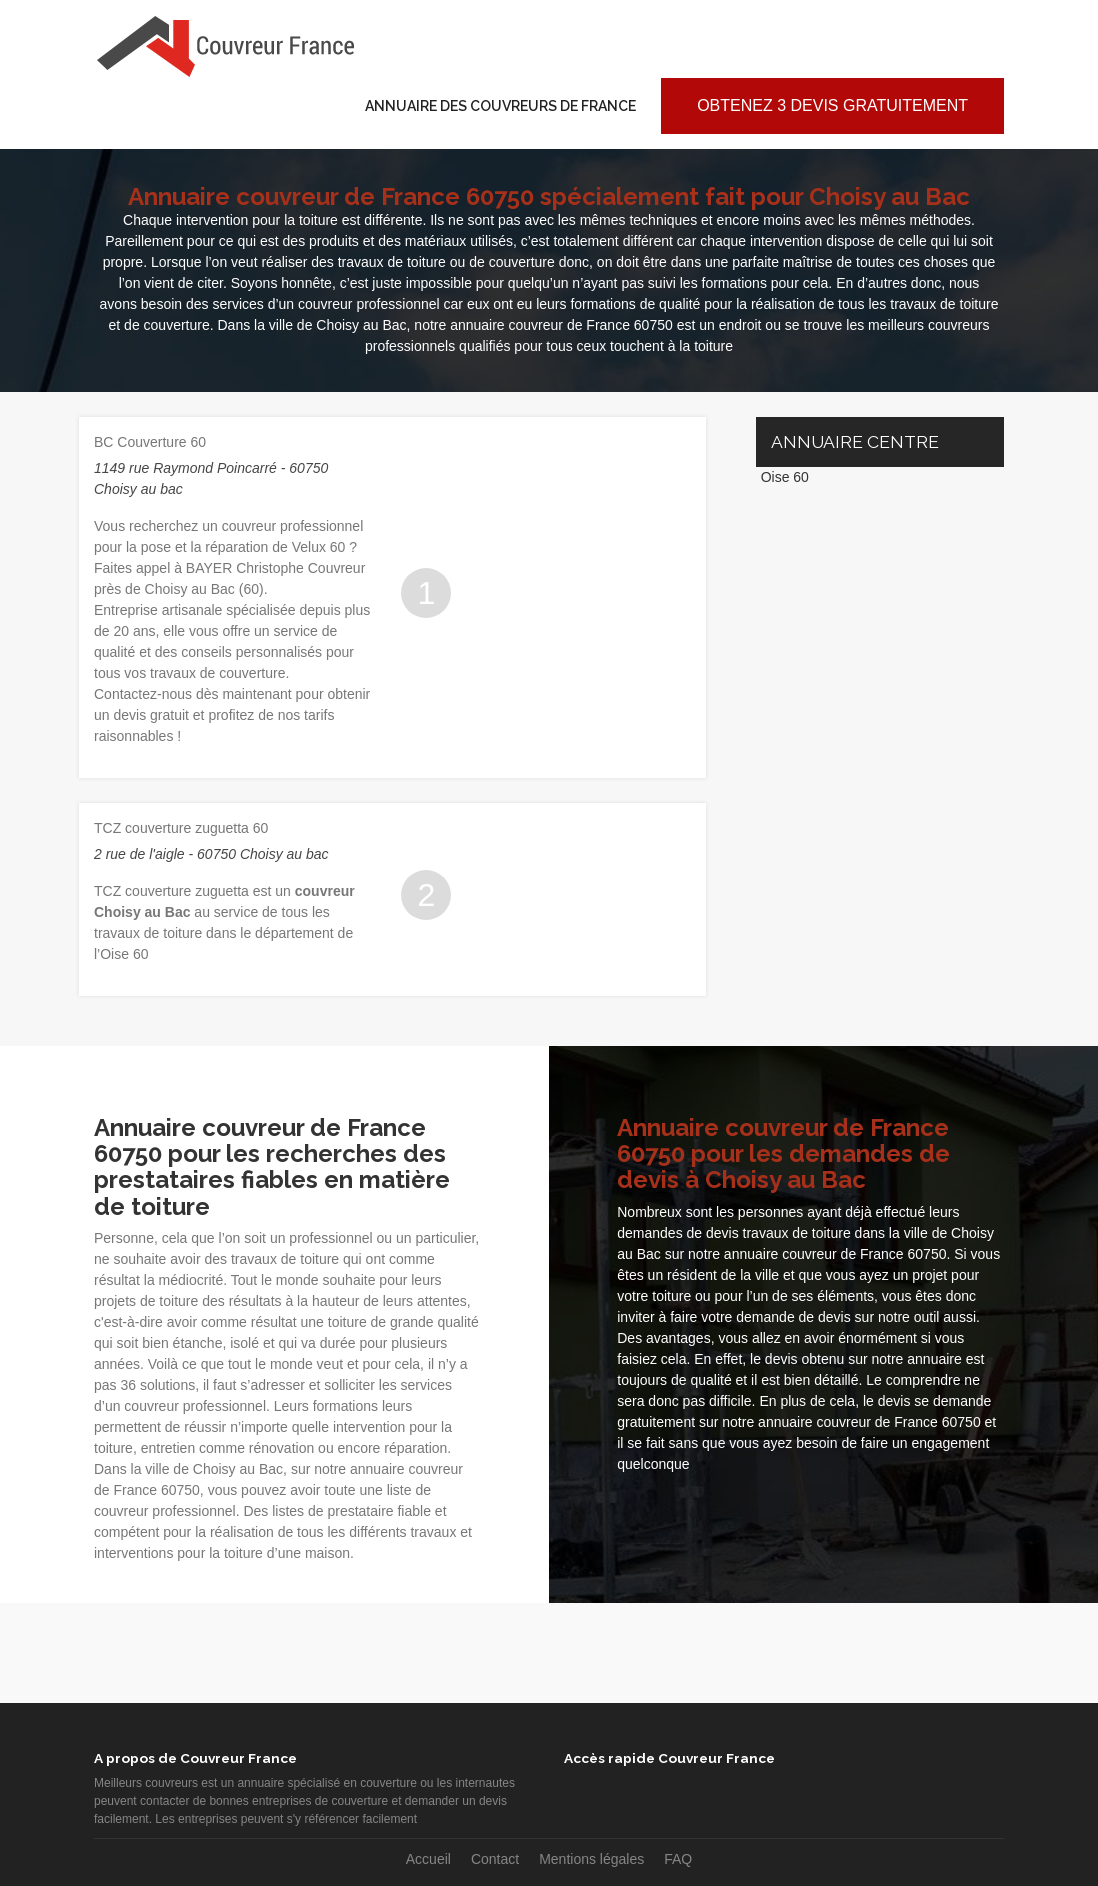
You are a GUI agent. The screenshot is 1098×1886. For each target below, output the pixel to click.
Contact (495, 1859)
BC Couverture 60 (150, 442)
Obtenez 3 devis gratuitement (832, 105)
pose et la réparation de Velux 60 (243, 547)
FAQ (678, 1859)
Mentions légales (591, 1859)
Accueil (428, 1859)
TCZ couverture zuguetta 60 (181, 828)
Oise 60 (785, 477)
